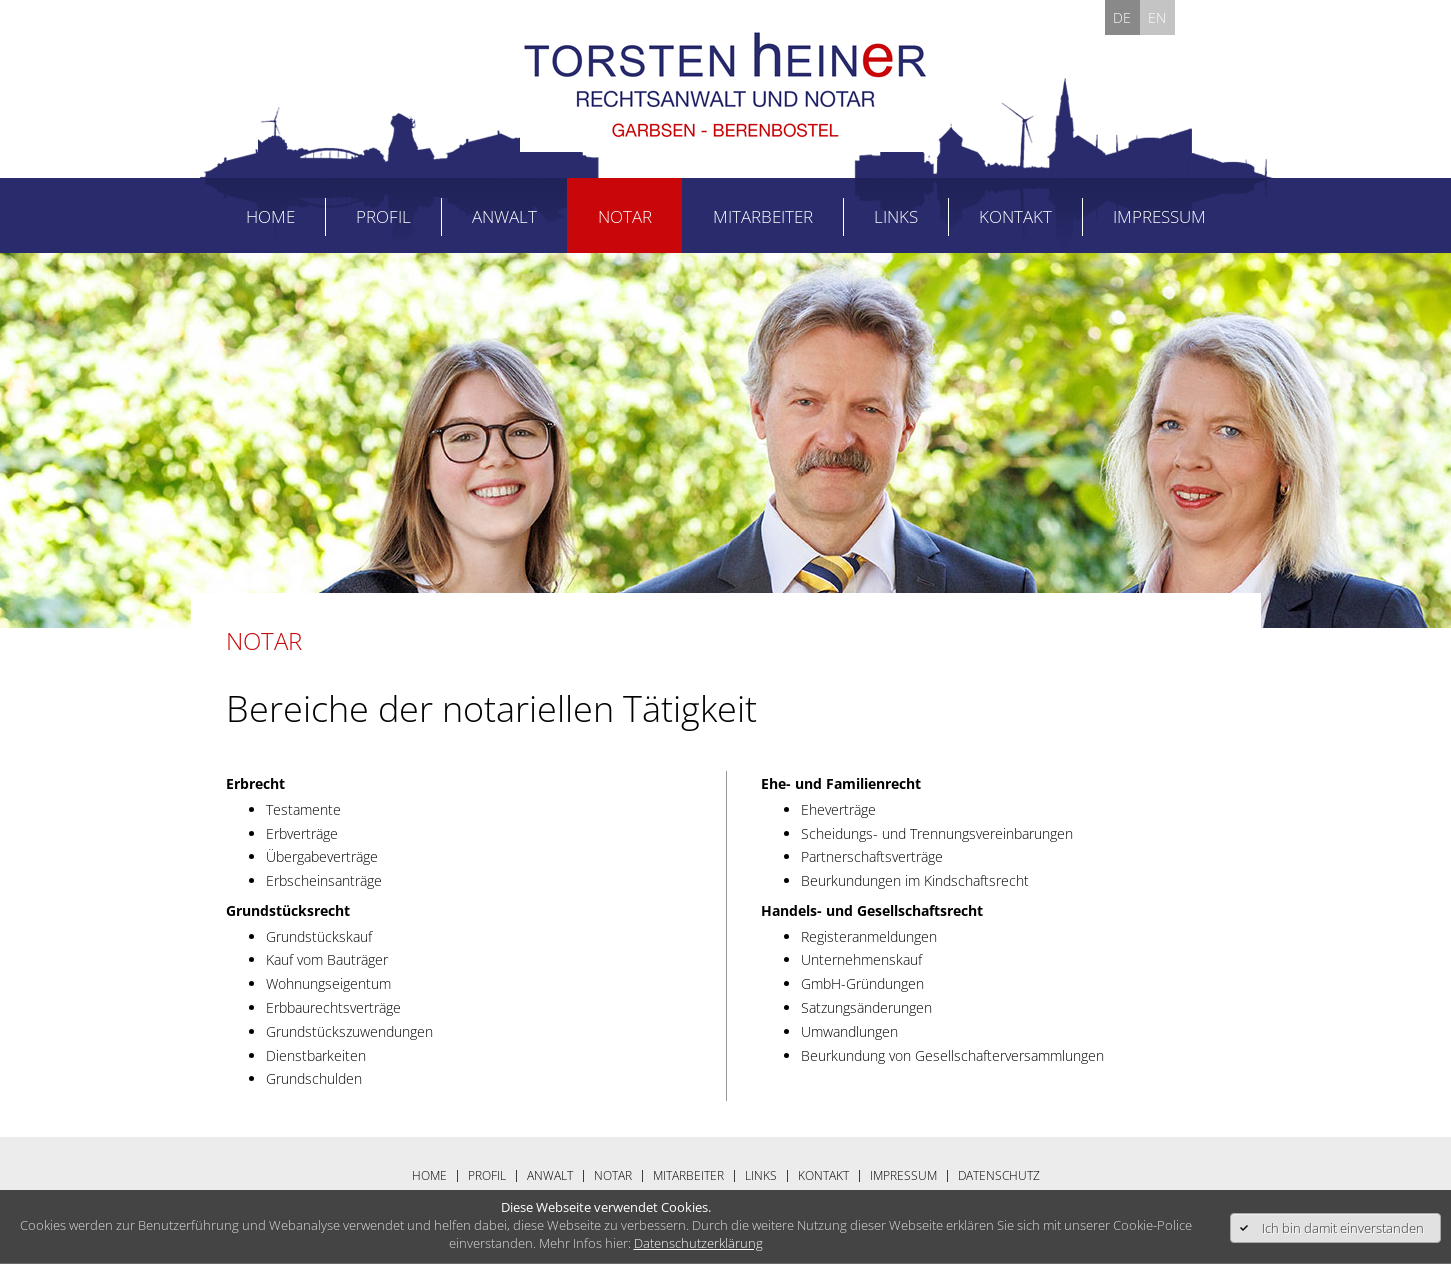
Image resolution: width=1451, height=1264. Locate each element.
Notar (625, 216)
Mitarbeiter (763, 216)
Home (270, 216)
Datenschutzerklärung (698, 1243)
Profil (383, 216)
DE (1122, 17)
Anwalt (504, 216)
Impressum (1159, 216)
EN (1157, 17)
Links (896, 216)
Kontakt (1015, 216)
